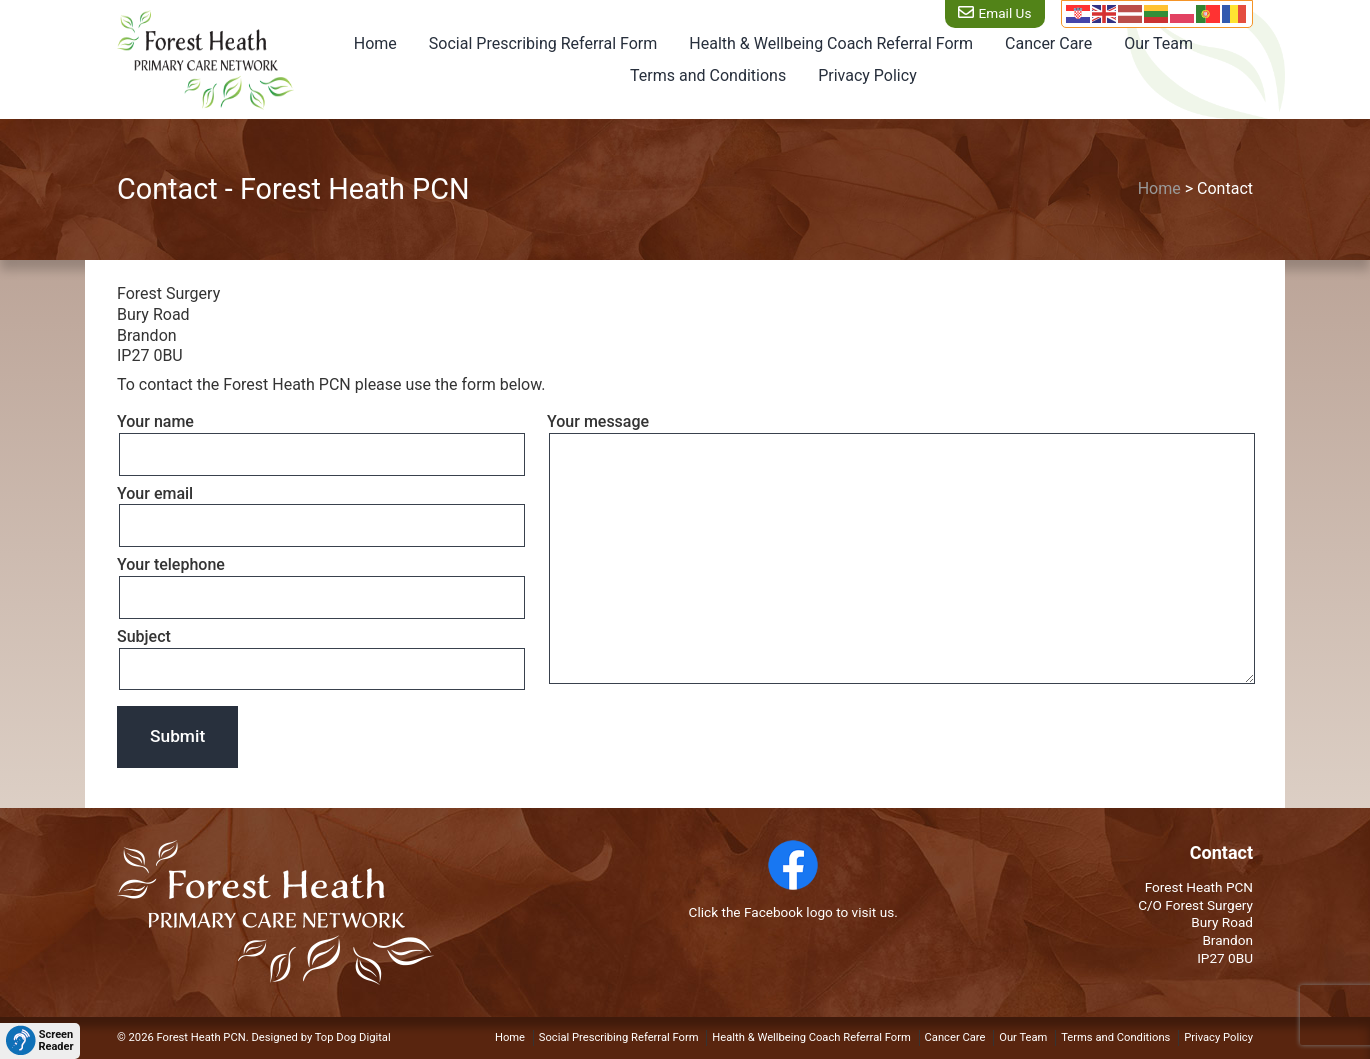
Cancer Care (1048, 43)
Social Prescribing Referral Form (543, 43)
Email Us (1003, 13)
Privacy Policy (867, 75)
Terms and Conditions (708, 75)
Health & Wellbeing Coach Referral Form (831, 43)
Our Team (1158, 43)
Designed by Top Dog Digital (320, 1037)
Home (375, 43)
